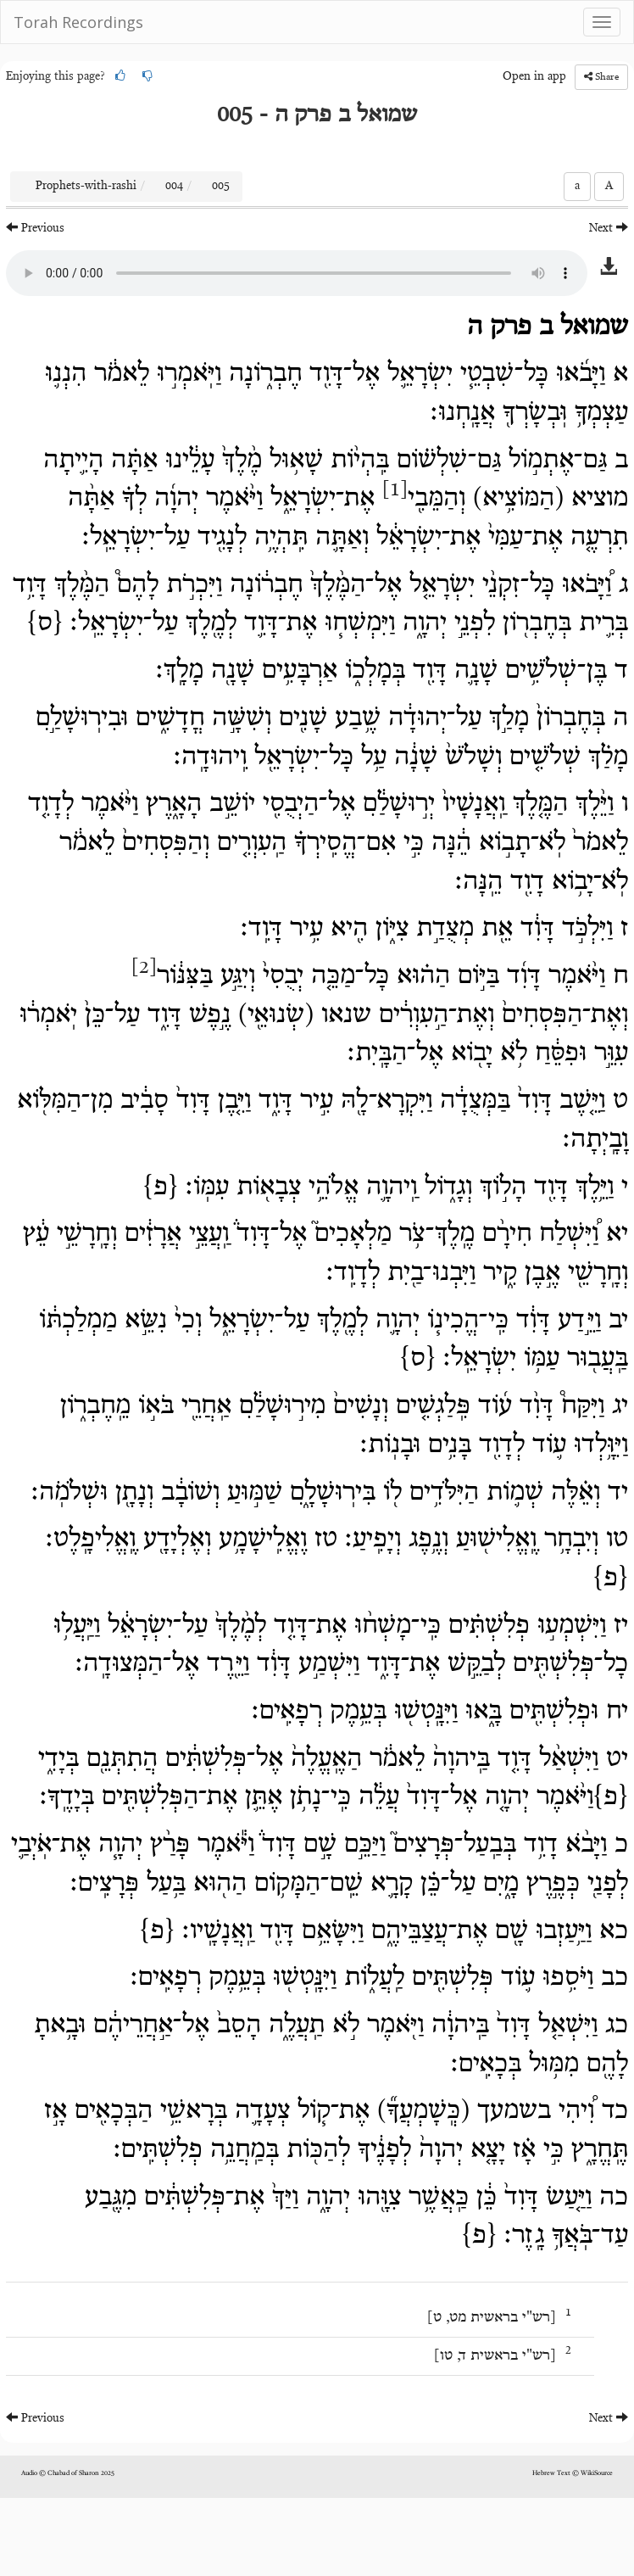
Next (608, 228)
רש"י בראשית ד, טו (495, 2356)
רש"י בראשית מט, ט (491, 2318)
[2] (144, 968)
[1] (395, 490)
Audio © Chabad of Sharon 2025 (67, 2473)
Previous (35, 228)
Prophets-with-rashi (86, 187)
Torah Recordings (78, 22)
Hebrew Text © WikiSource (572, 2473)
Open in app (534, 77)
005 (221, 187)
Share (601, 76)
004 (174, 187)
